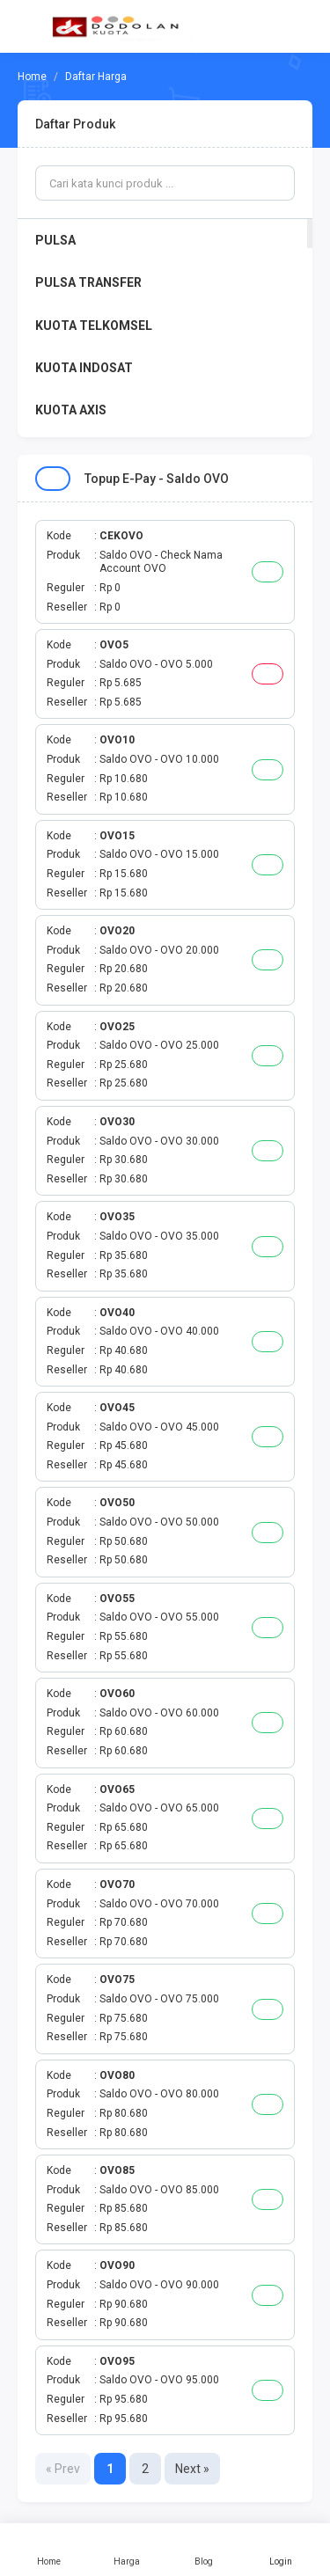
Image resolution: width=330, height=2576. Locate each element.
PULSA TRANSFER (88, 282)
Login (280, 2549)
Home (49, 2549)
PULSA (55, 240)
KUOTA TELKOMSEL (93, 325)
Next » (192, 2469)
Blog (204, 2549)
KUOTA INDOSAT (84, 368)
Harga (126, 2549)
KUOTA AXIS (70, 410)
